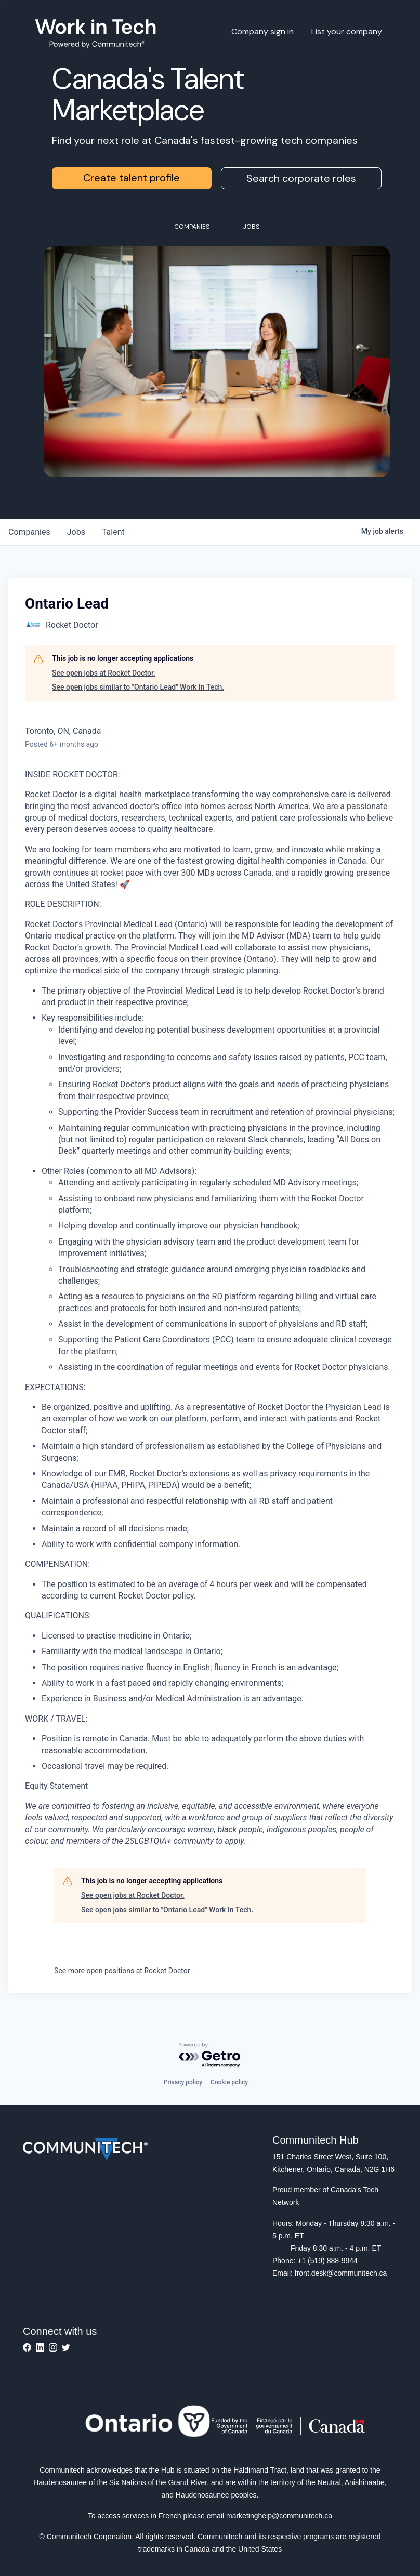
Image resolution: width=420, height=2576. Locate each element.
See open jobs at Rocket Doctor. (103, 673)
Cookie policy (229, 2082)
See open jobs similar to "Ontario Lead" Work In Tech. (138, 687)
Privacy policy (183, 2082)
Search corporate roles (301, 178)
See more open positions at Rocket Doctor (122, 1970)
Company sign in (262, 31)
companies (29, 532)
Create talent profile (131, 177)
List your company (346, 31)
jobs (76, 532)
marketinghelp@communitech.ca (279, 2516)
